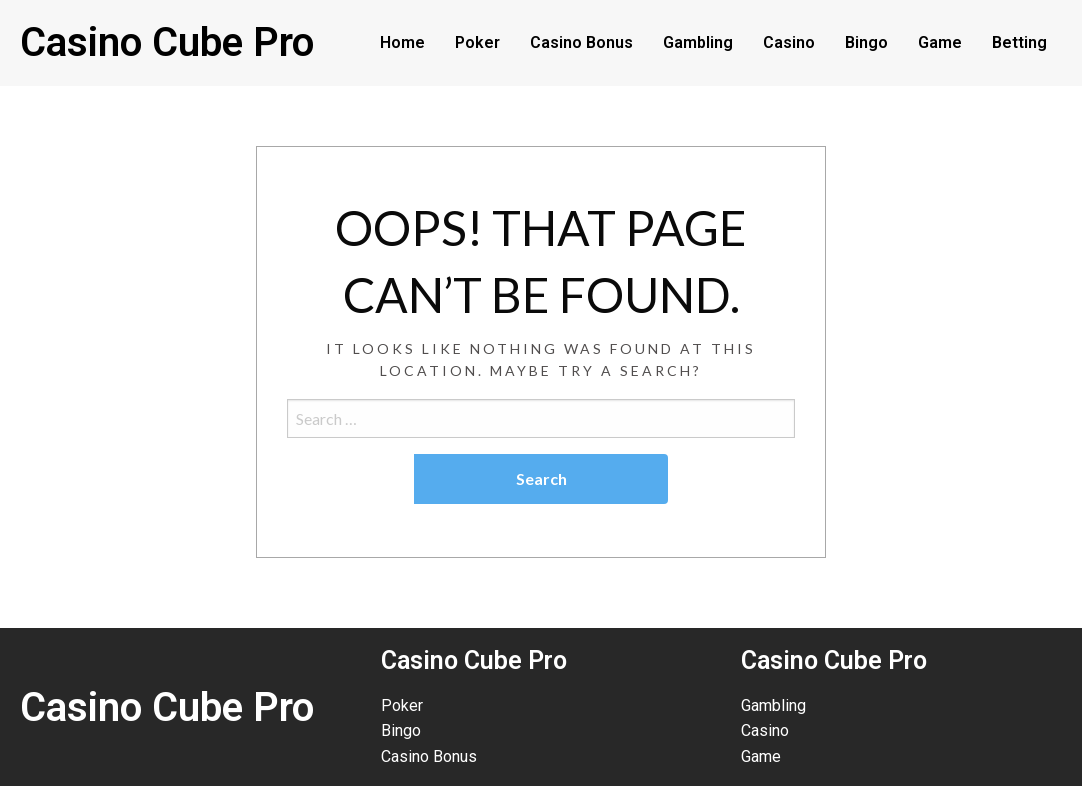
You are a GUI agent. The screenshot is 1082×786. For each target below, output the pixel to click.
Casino (789, 42)
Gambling (698, 42)
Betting (1019, 42)
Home (402, 42)
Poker (477, 42)
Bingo (866, 42)
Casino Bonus (581, 42)
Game (940, 42)
